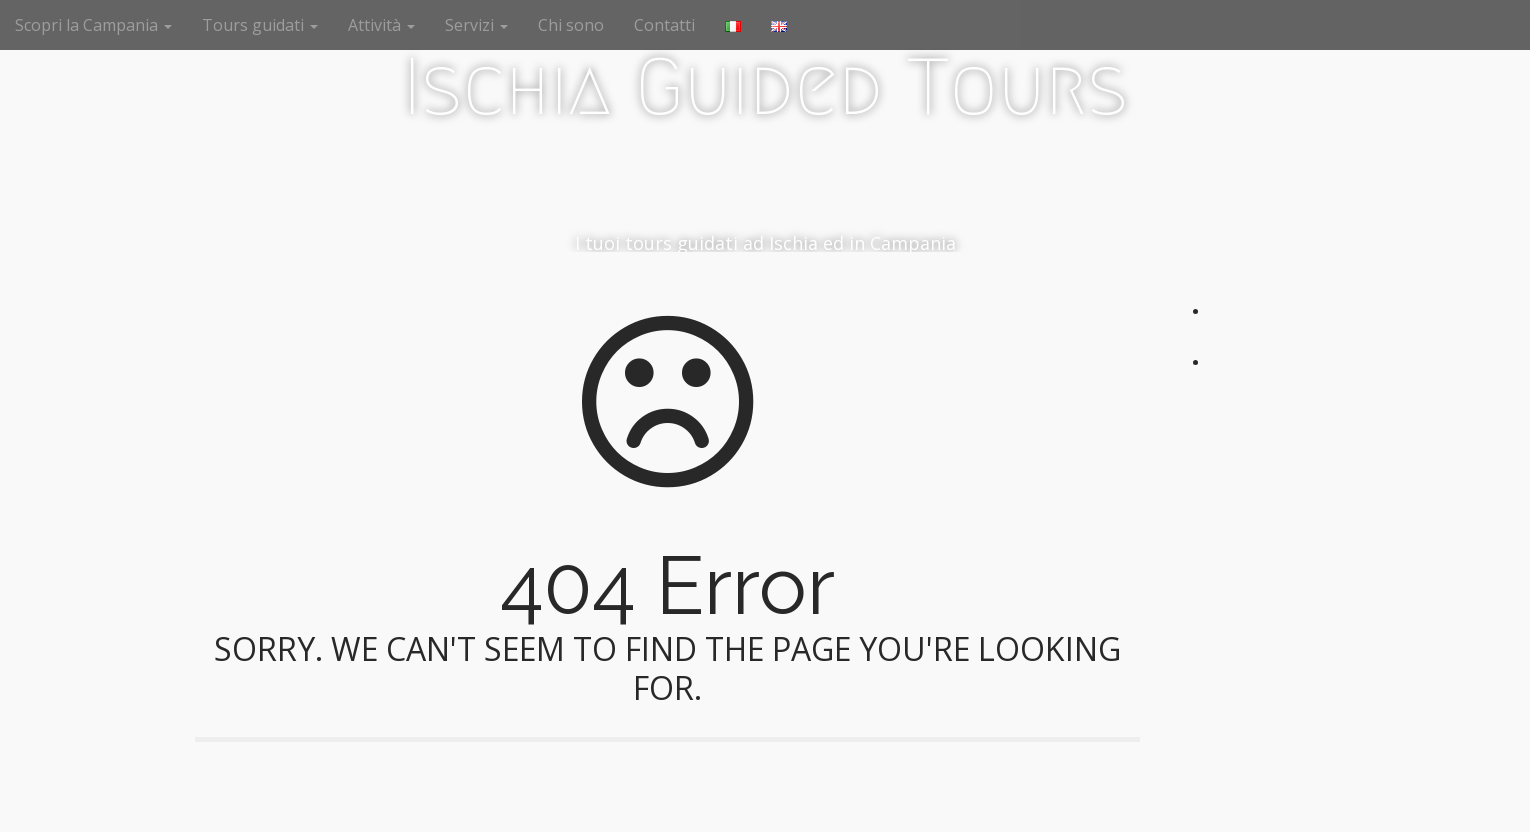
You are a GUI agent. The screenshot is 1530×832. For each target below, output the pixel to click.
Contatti (664, 25)
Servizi (476, 25)
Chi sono (571, 25)
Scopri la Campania (93, 25)
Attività (381, 25)
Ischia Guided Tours (765, 87)
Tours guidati (260, 25)
